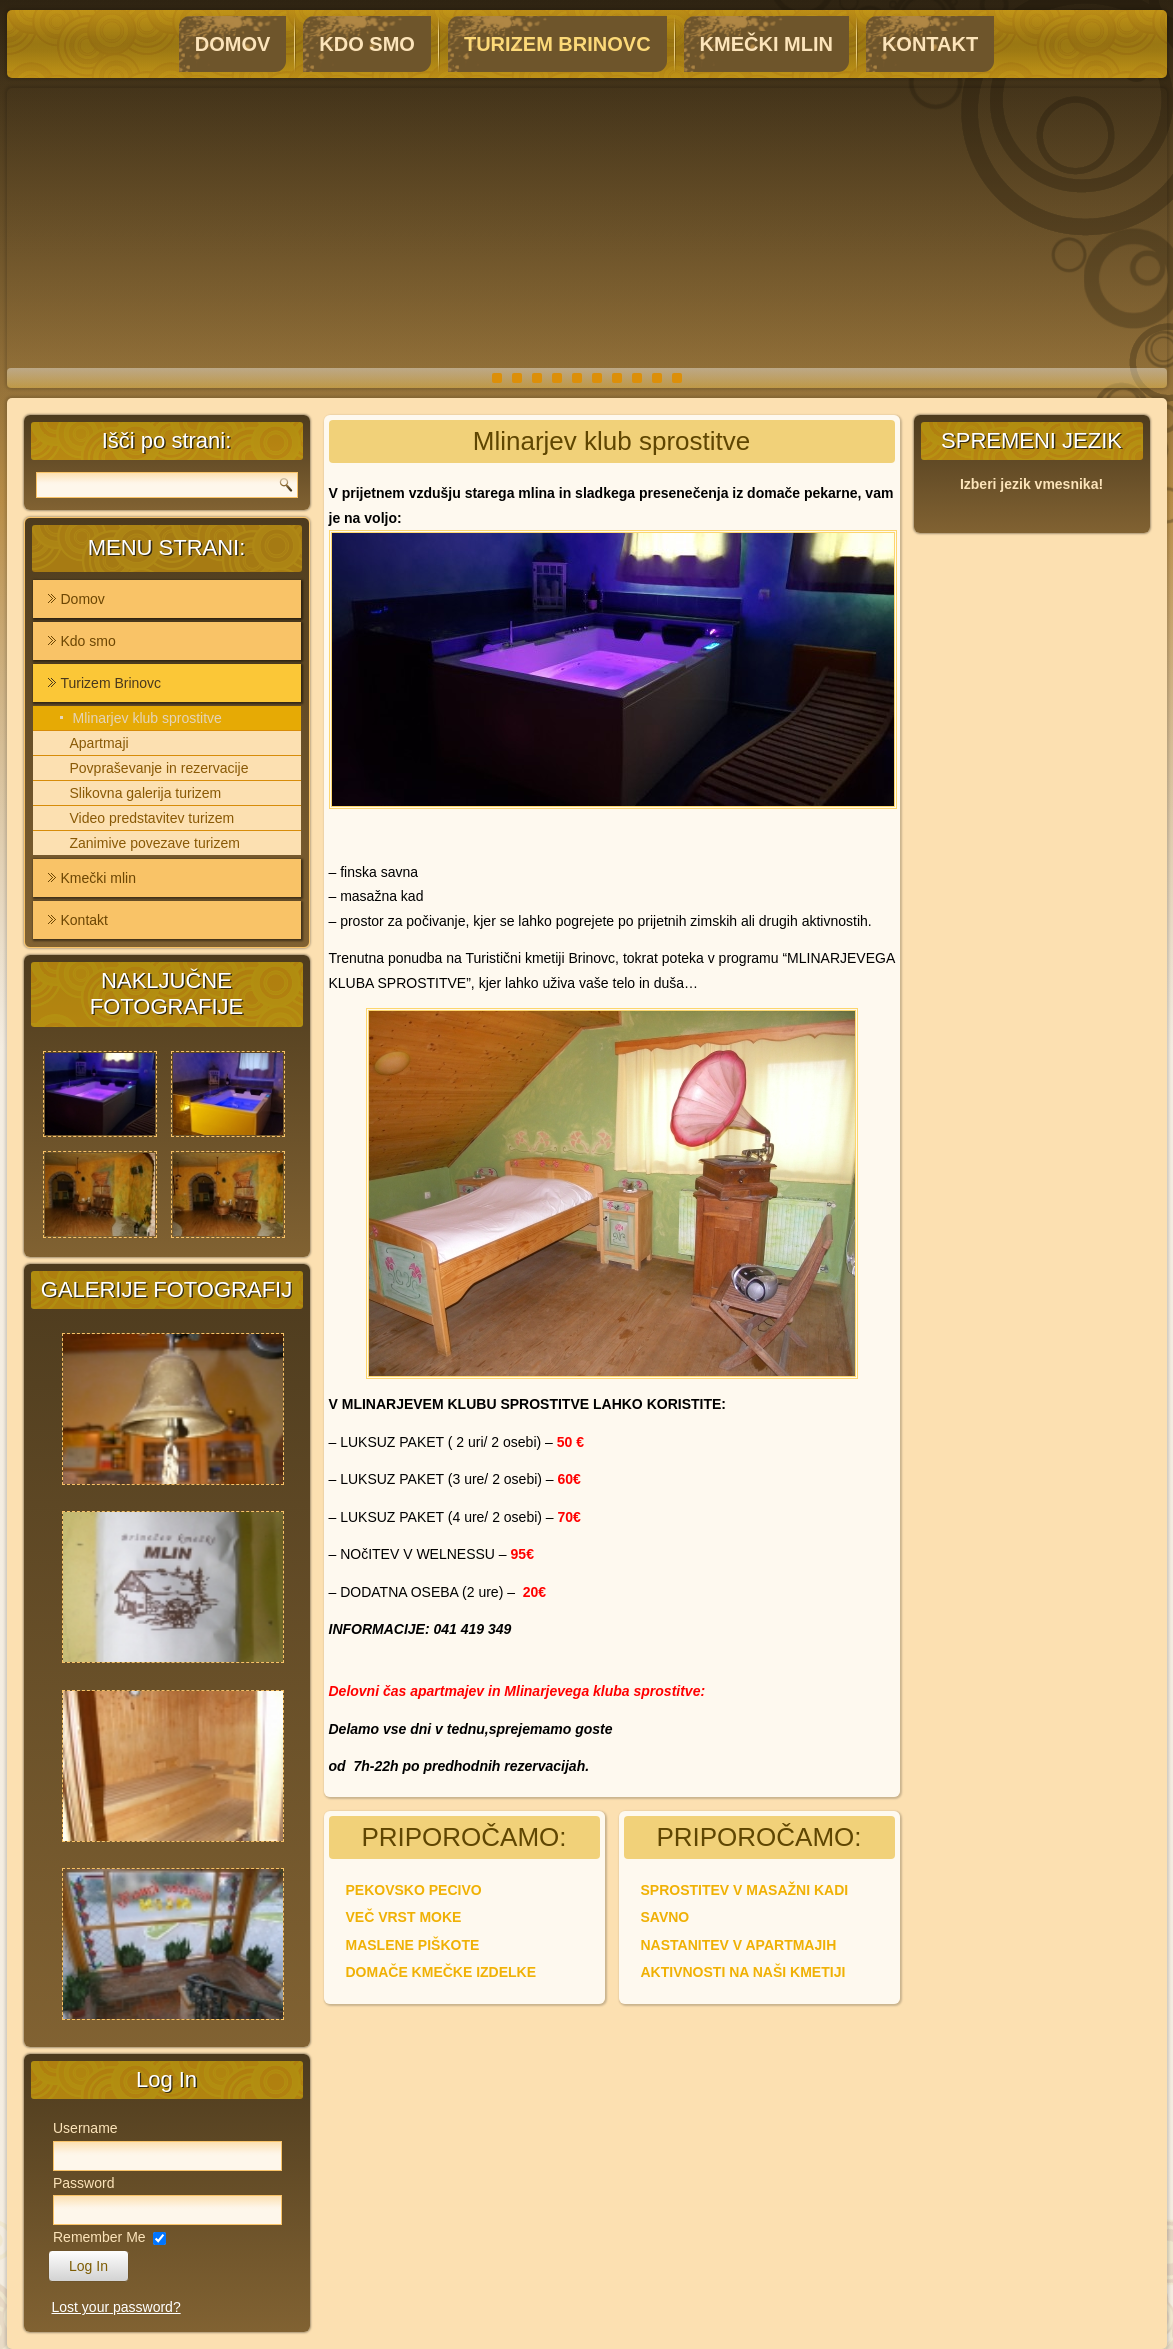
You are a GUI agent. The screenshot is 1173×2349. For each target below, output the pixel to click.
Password (83, 2183)
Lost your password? (116, 2307)
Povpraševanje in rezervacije (159, 768)
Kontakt (930, 44)
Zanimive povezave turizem (155, 843)
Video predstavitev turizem (152, 818)
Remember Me (99, 2237)
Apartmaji (99, 743)
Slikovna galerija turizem (146, 793)
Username (85, 2128)
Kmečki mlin (766, 44)
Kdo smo (367, 44)
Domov (233, 44)
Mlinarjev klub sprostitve (147, 718)
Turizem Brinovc (557, 44)
